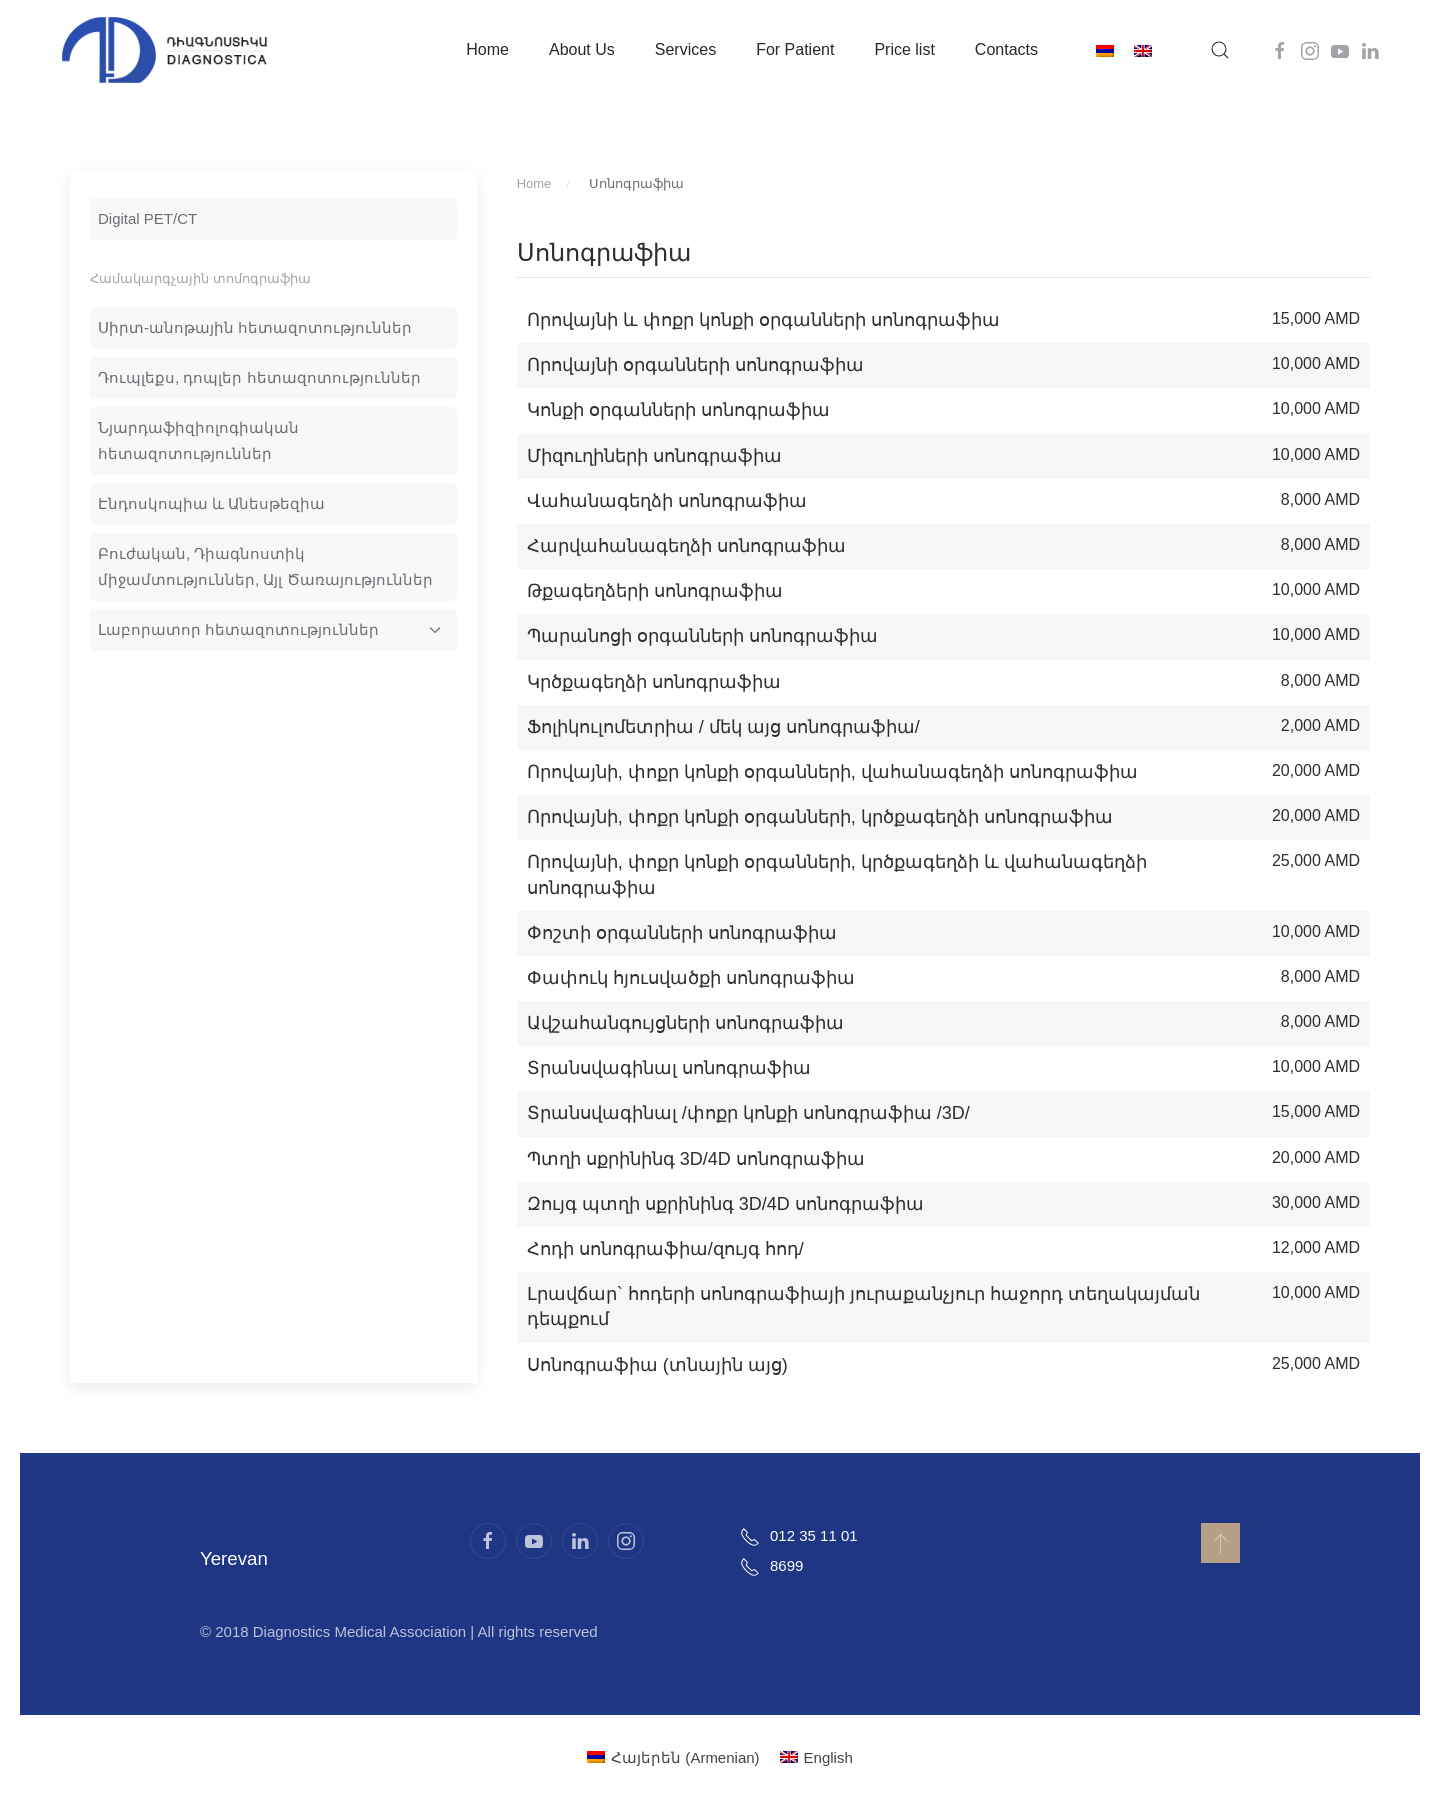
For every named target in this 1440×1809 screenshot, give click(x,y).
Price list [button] (904, 49)
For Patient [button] (795, 49)
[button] (1220, 50)
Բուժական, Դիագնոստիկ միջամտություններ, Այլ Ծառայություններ (265, 566)
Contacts (1006, 49)
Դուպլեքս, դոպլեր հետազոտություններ (259, 377)
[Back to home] (165, 50)
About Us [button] (582, 49)
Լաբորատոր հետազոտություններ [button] (269, 629)
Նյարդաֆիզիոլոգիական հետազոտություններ (198, 440)
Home (487, 49)
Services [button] (685, 49)
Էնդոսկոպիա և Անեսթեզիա (211, 503)
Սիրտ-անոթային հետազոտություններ (255, 327)
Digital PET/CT (147, 218)
